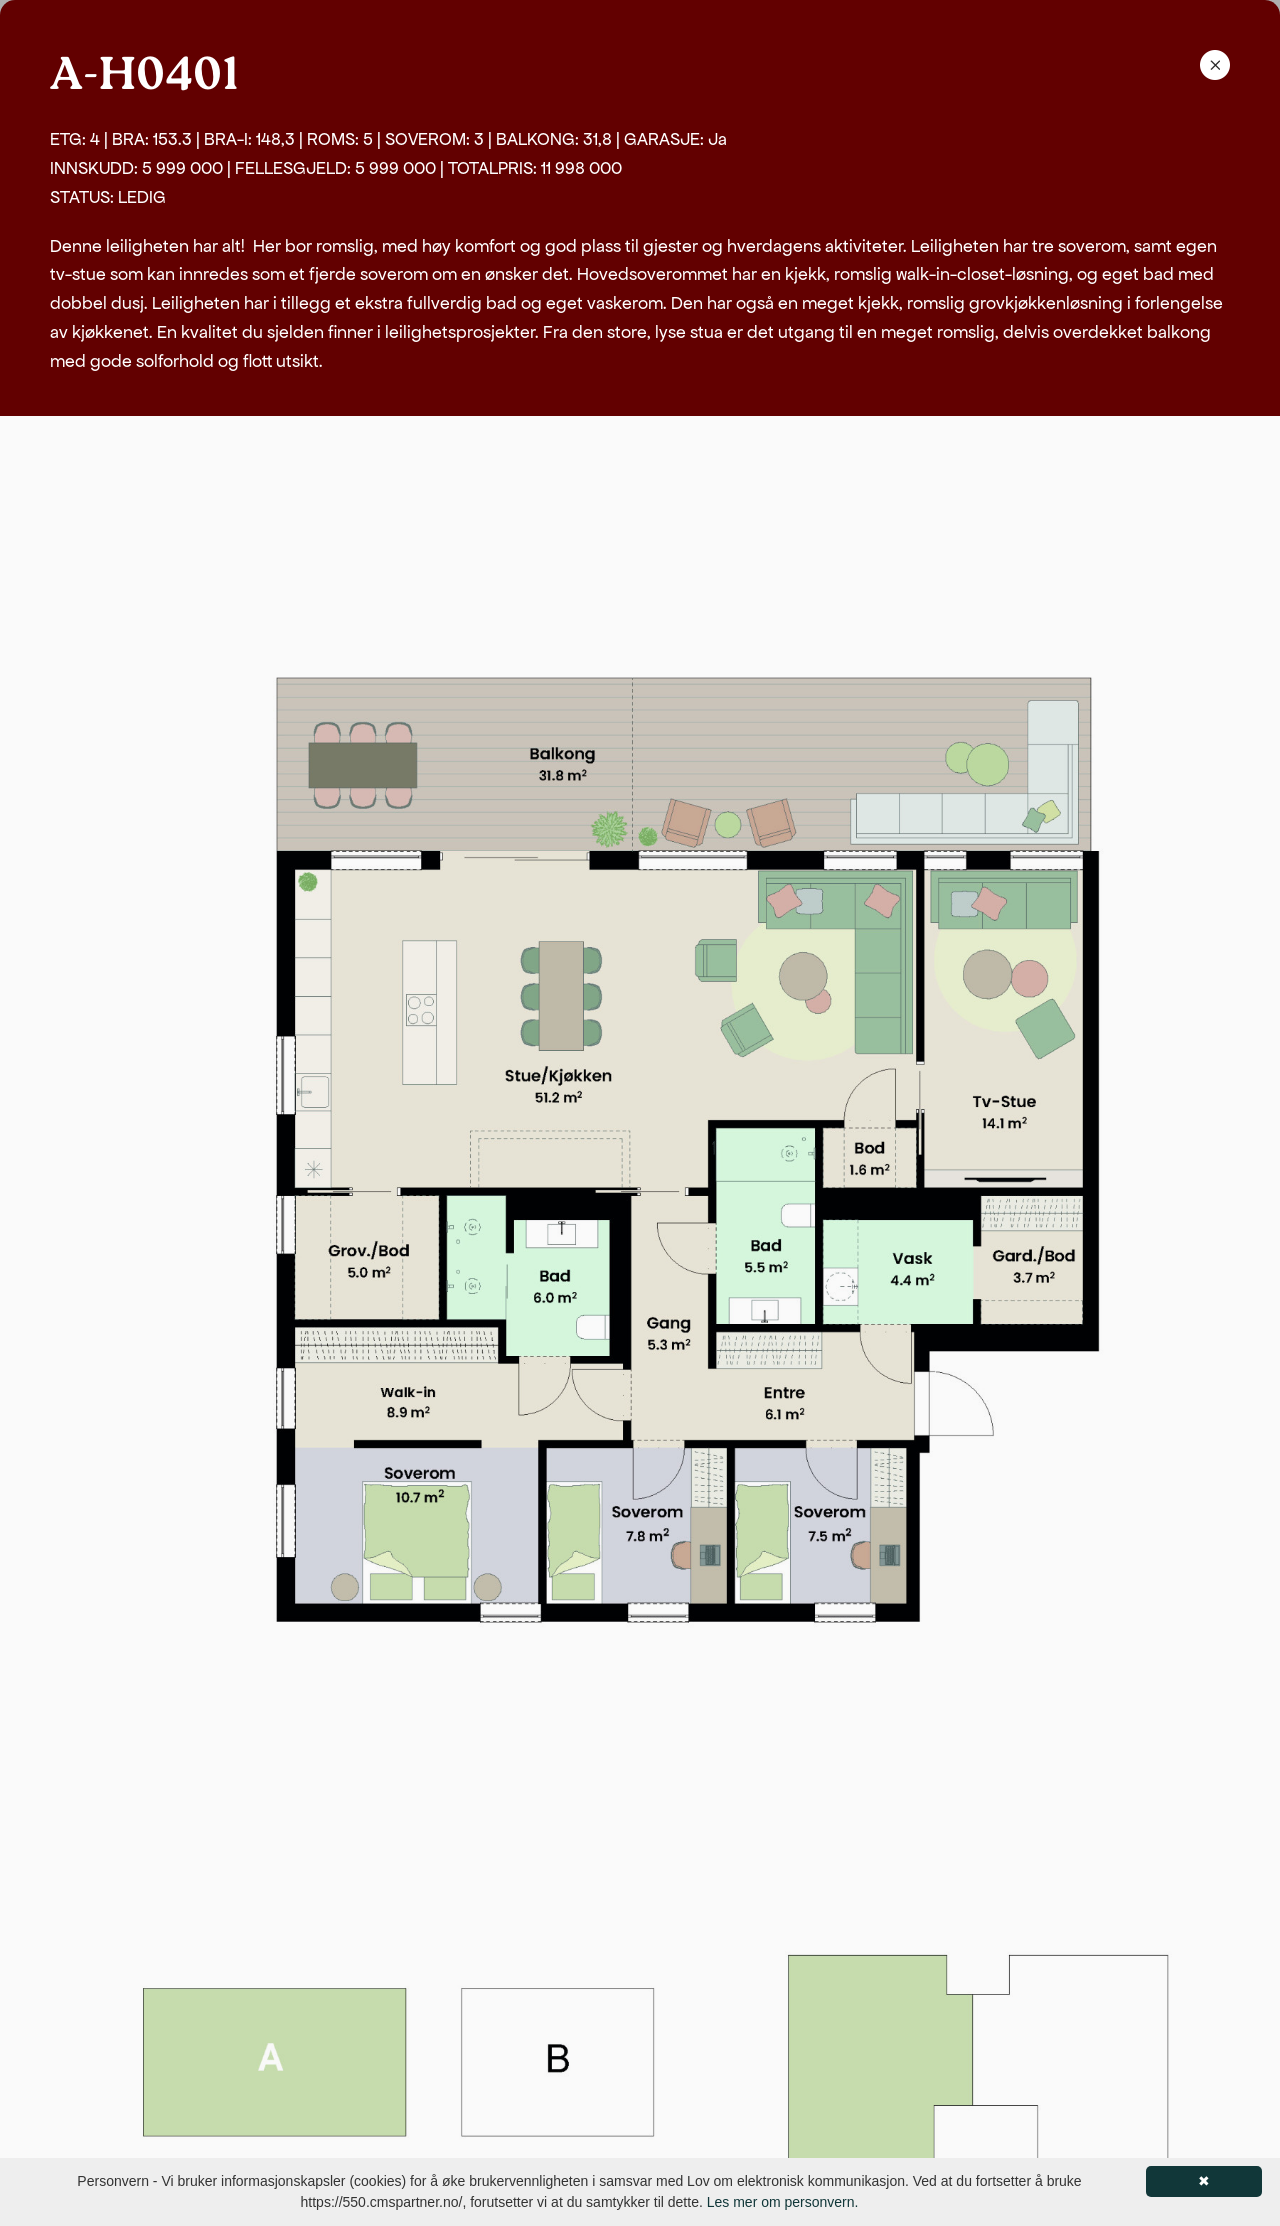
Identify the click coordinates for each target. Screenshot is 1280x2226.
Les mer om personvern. (783, 2202)
